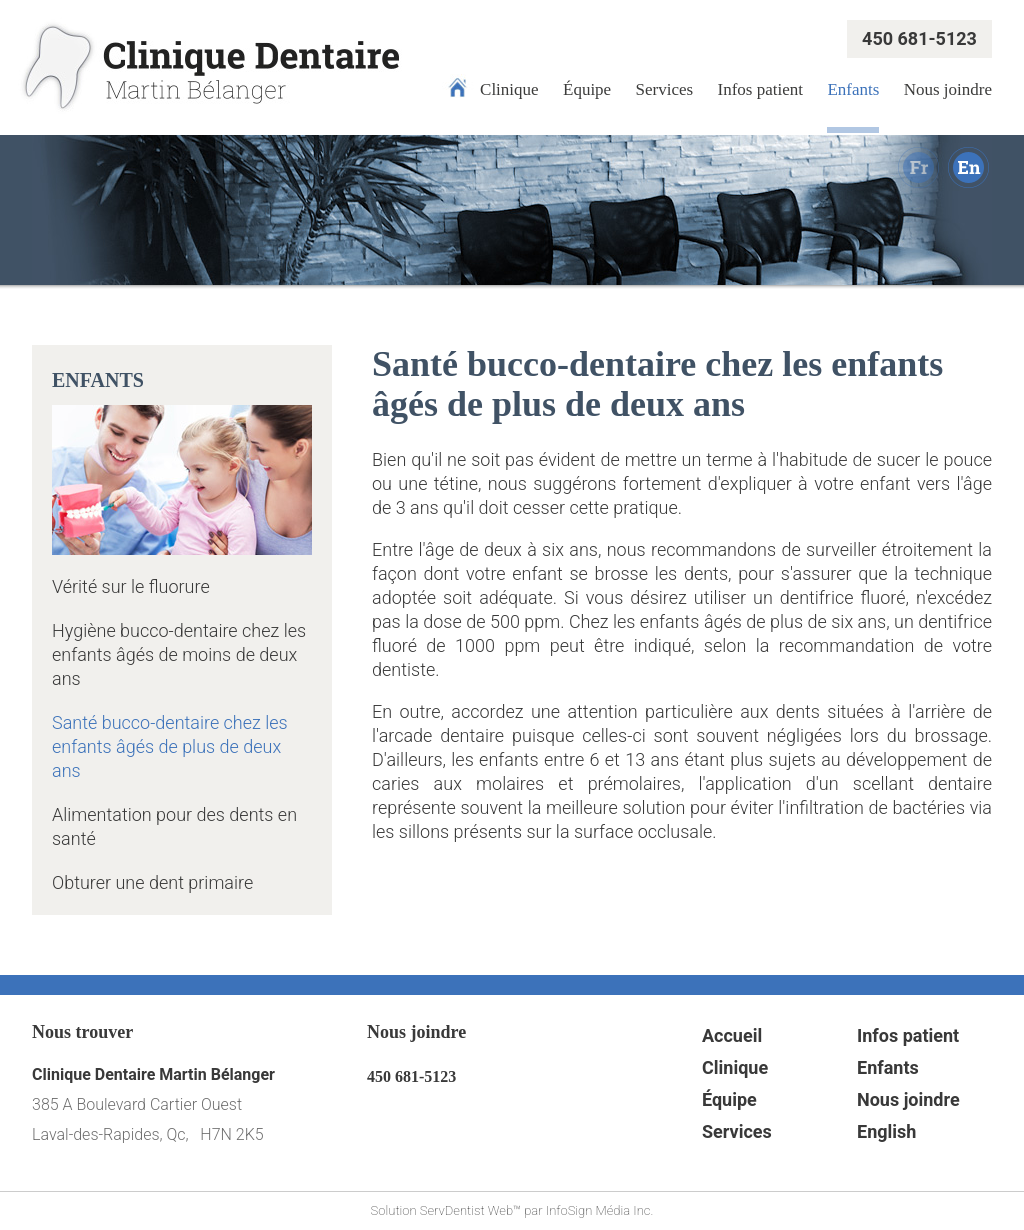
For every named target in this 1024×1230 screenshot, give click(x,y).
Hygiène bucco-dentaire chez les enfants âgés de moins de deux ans (179, 654)
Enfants (853, 89)
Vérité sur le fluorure (131, 586)
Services (665, 89)
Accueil (732, 1035)
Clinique (509, 89)
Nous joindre (948, 89)
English (886, 1131)
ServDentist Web (466, 1210)
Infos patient (760, 89)
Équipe (587, 89)
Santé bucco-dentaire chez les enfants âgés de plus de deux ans (170, 746)
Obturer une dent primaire (152, 882)
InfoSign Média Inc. (600, 1210)
